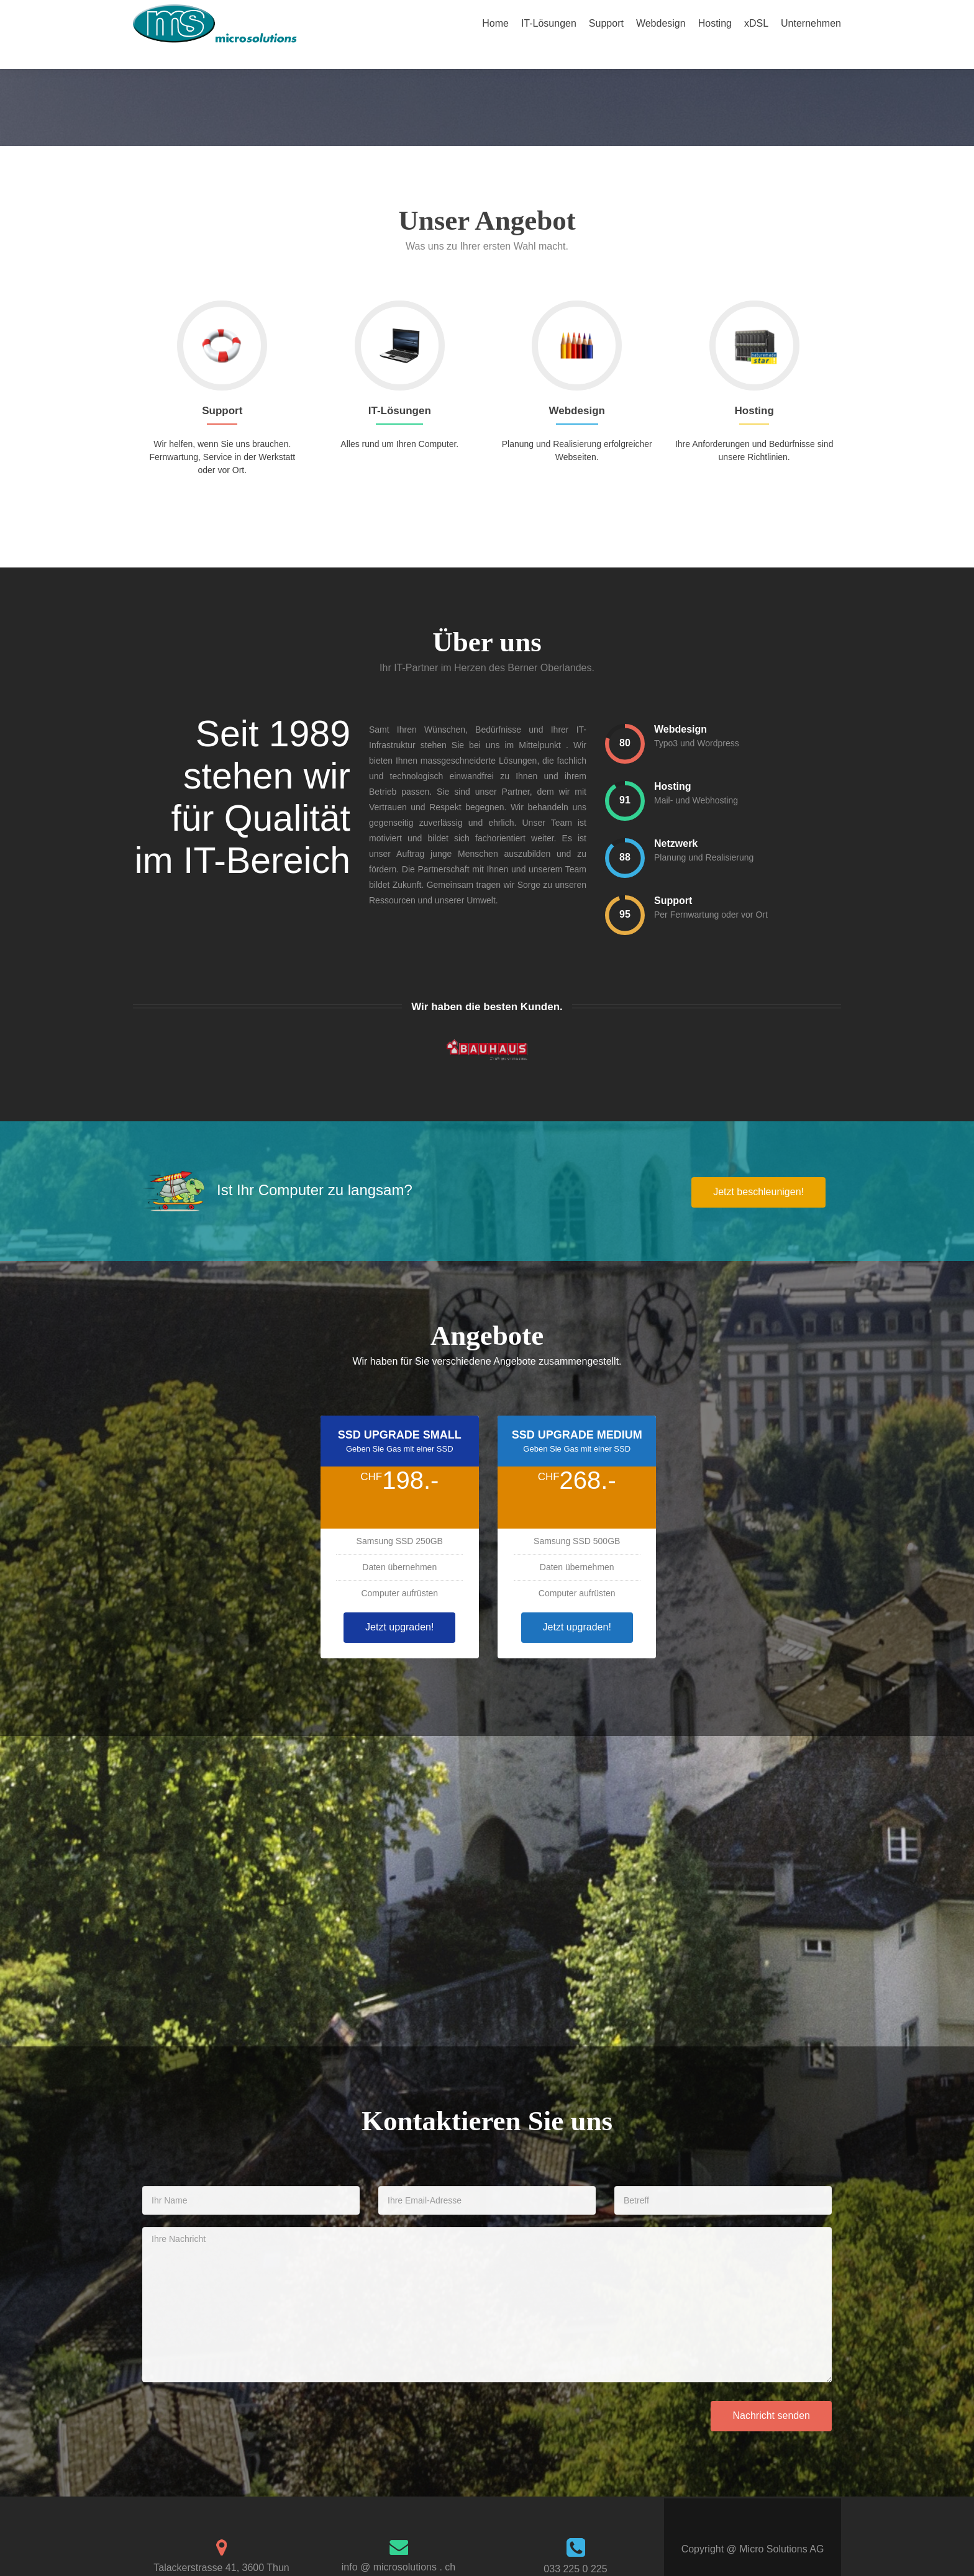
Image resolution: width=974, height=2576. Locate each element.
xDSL (756, 23)
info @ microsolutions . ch (398, 2545)
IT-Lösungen (548, 23)
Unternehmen (811, 23)
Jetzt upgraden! (399, 1605)
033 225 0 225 (575, 2547)
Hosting (715, 23)
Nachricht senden (771, 2393)
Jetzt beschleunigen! (758, 1170)
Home (495, 23)
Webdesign (661, 23)
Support (606, 23)
